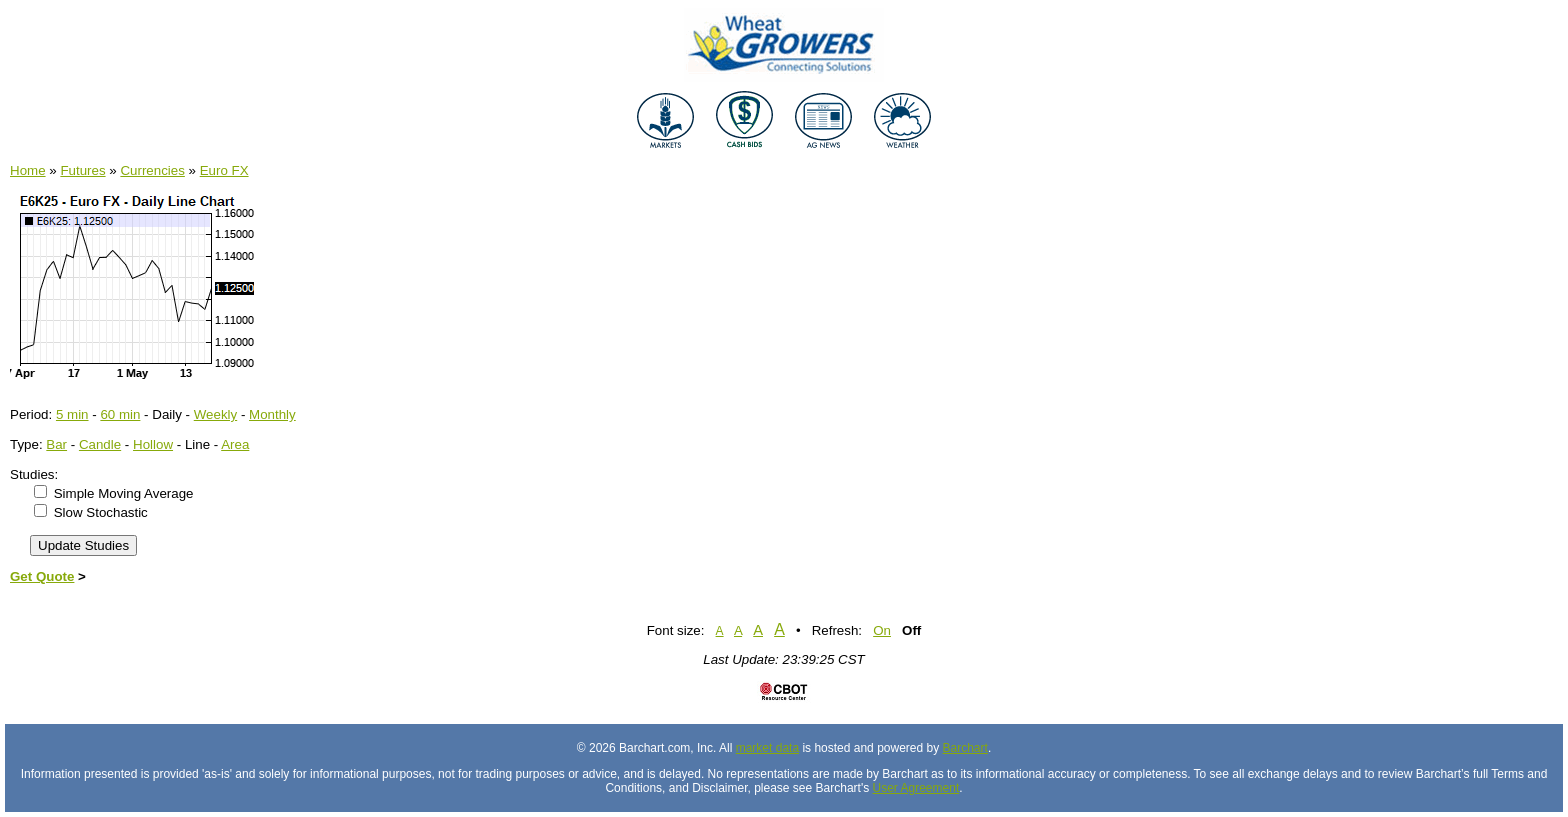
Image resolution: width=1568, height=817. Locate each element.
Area (235, 444)
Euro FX (224, 170)
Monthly (272, 414)
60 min (120, 414)
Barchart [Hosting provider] (965, 748)
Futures (82, 170)
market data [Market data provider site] (767, 748)
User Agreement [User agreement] (916, 788)
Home (28, 170)
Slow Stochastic (101, 512)
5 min (72, 414)
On (882, 630)
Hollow (153, 444)
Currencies (152, 170)
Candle (100, 444)
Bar (56, 444)
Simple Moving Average (124, 493)
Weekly (215, 414)
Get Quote (42, 576)
